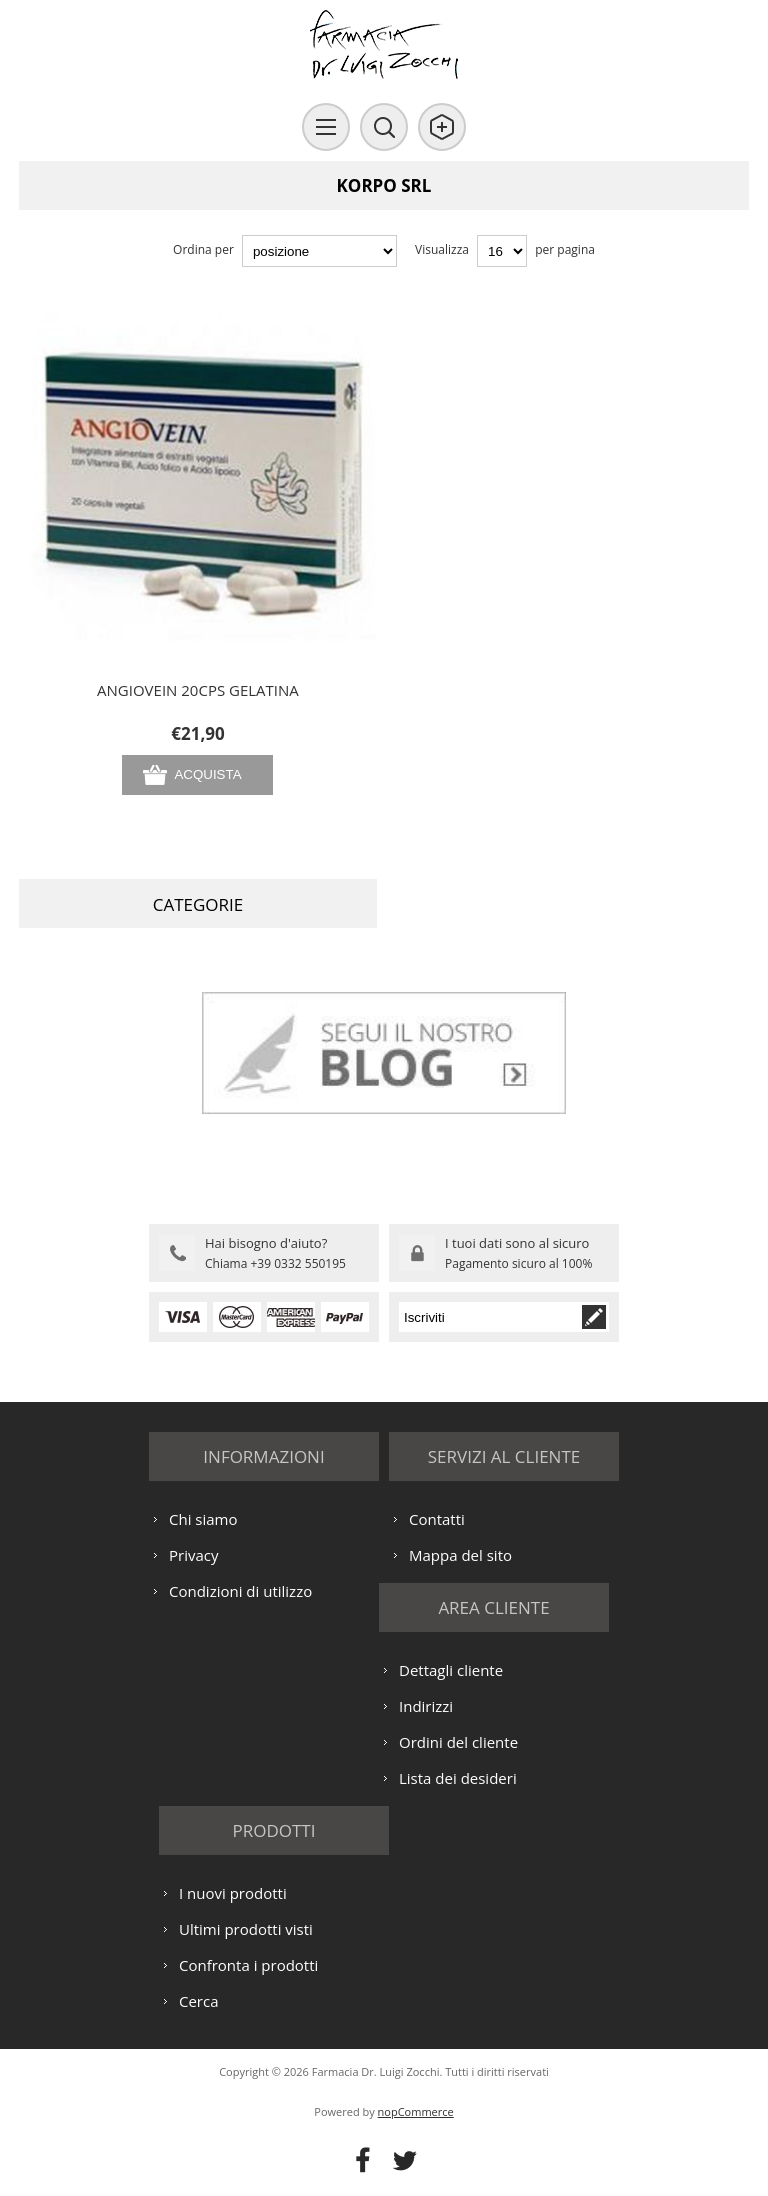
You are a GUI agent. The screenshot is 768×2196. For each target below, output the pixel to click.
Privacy (193, 1555)
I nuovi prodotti (233, 1893)
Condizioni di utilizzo (240, 1591)
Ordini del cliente (458, 1742)
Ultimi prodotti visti (246, 1929)
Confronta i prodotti (248, 1965)
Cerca (199, 2001)
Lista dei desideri (458, 1778)
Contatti (437, 1519)
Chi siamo (203, 1519)
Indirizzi (426, 1706)
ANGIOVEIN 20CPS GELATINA (198, 690)
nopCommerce (416, 2111)
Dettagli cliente (451, 1670)
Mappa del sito (460, 1555)
